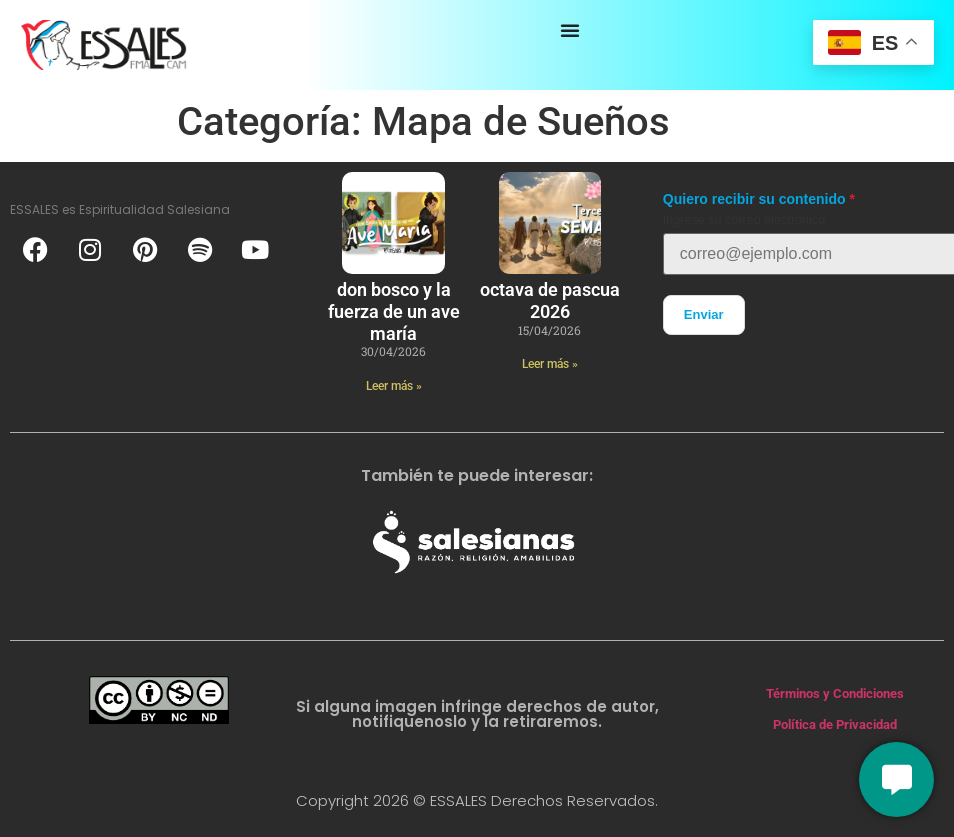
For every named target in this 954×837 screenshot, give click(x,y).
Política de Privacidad (835, 724)
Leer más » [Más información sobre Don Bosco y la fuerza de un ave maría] (394, 386)
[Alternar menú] (570, 30)
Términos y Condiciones (835, 693)
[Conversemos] (896, 779)
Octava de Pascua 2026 (550, 300)
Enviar (704, 314)
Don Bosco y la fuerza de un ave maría (394, 311)
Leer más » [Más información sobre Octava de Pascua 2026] (550, 364)
